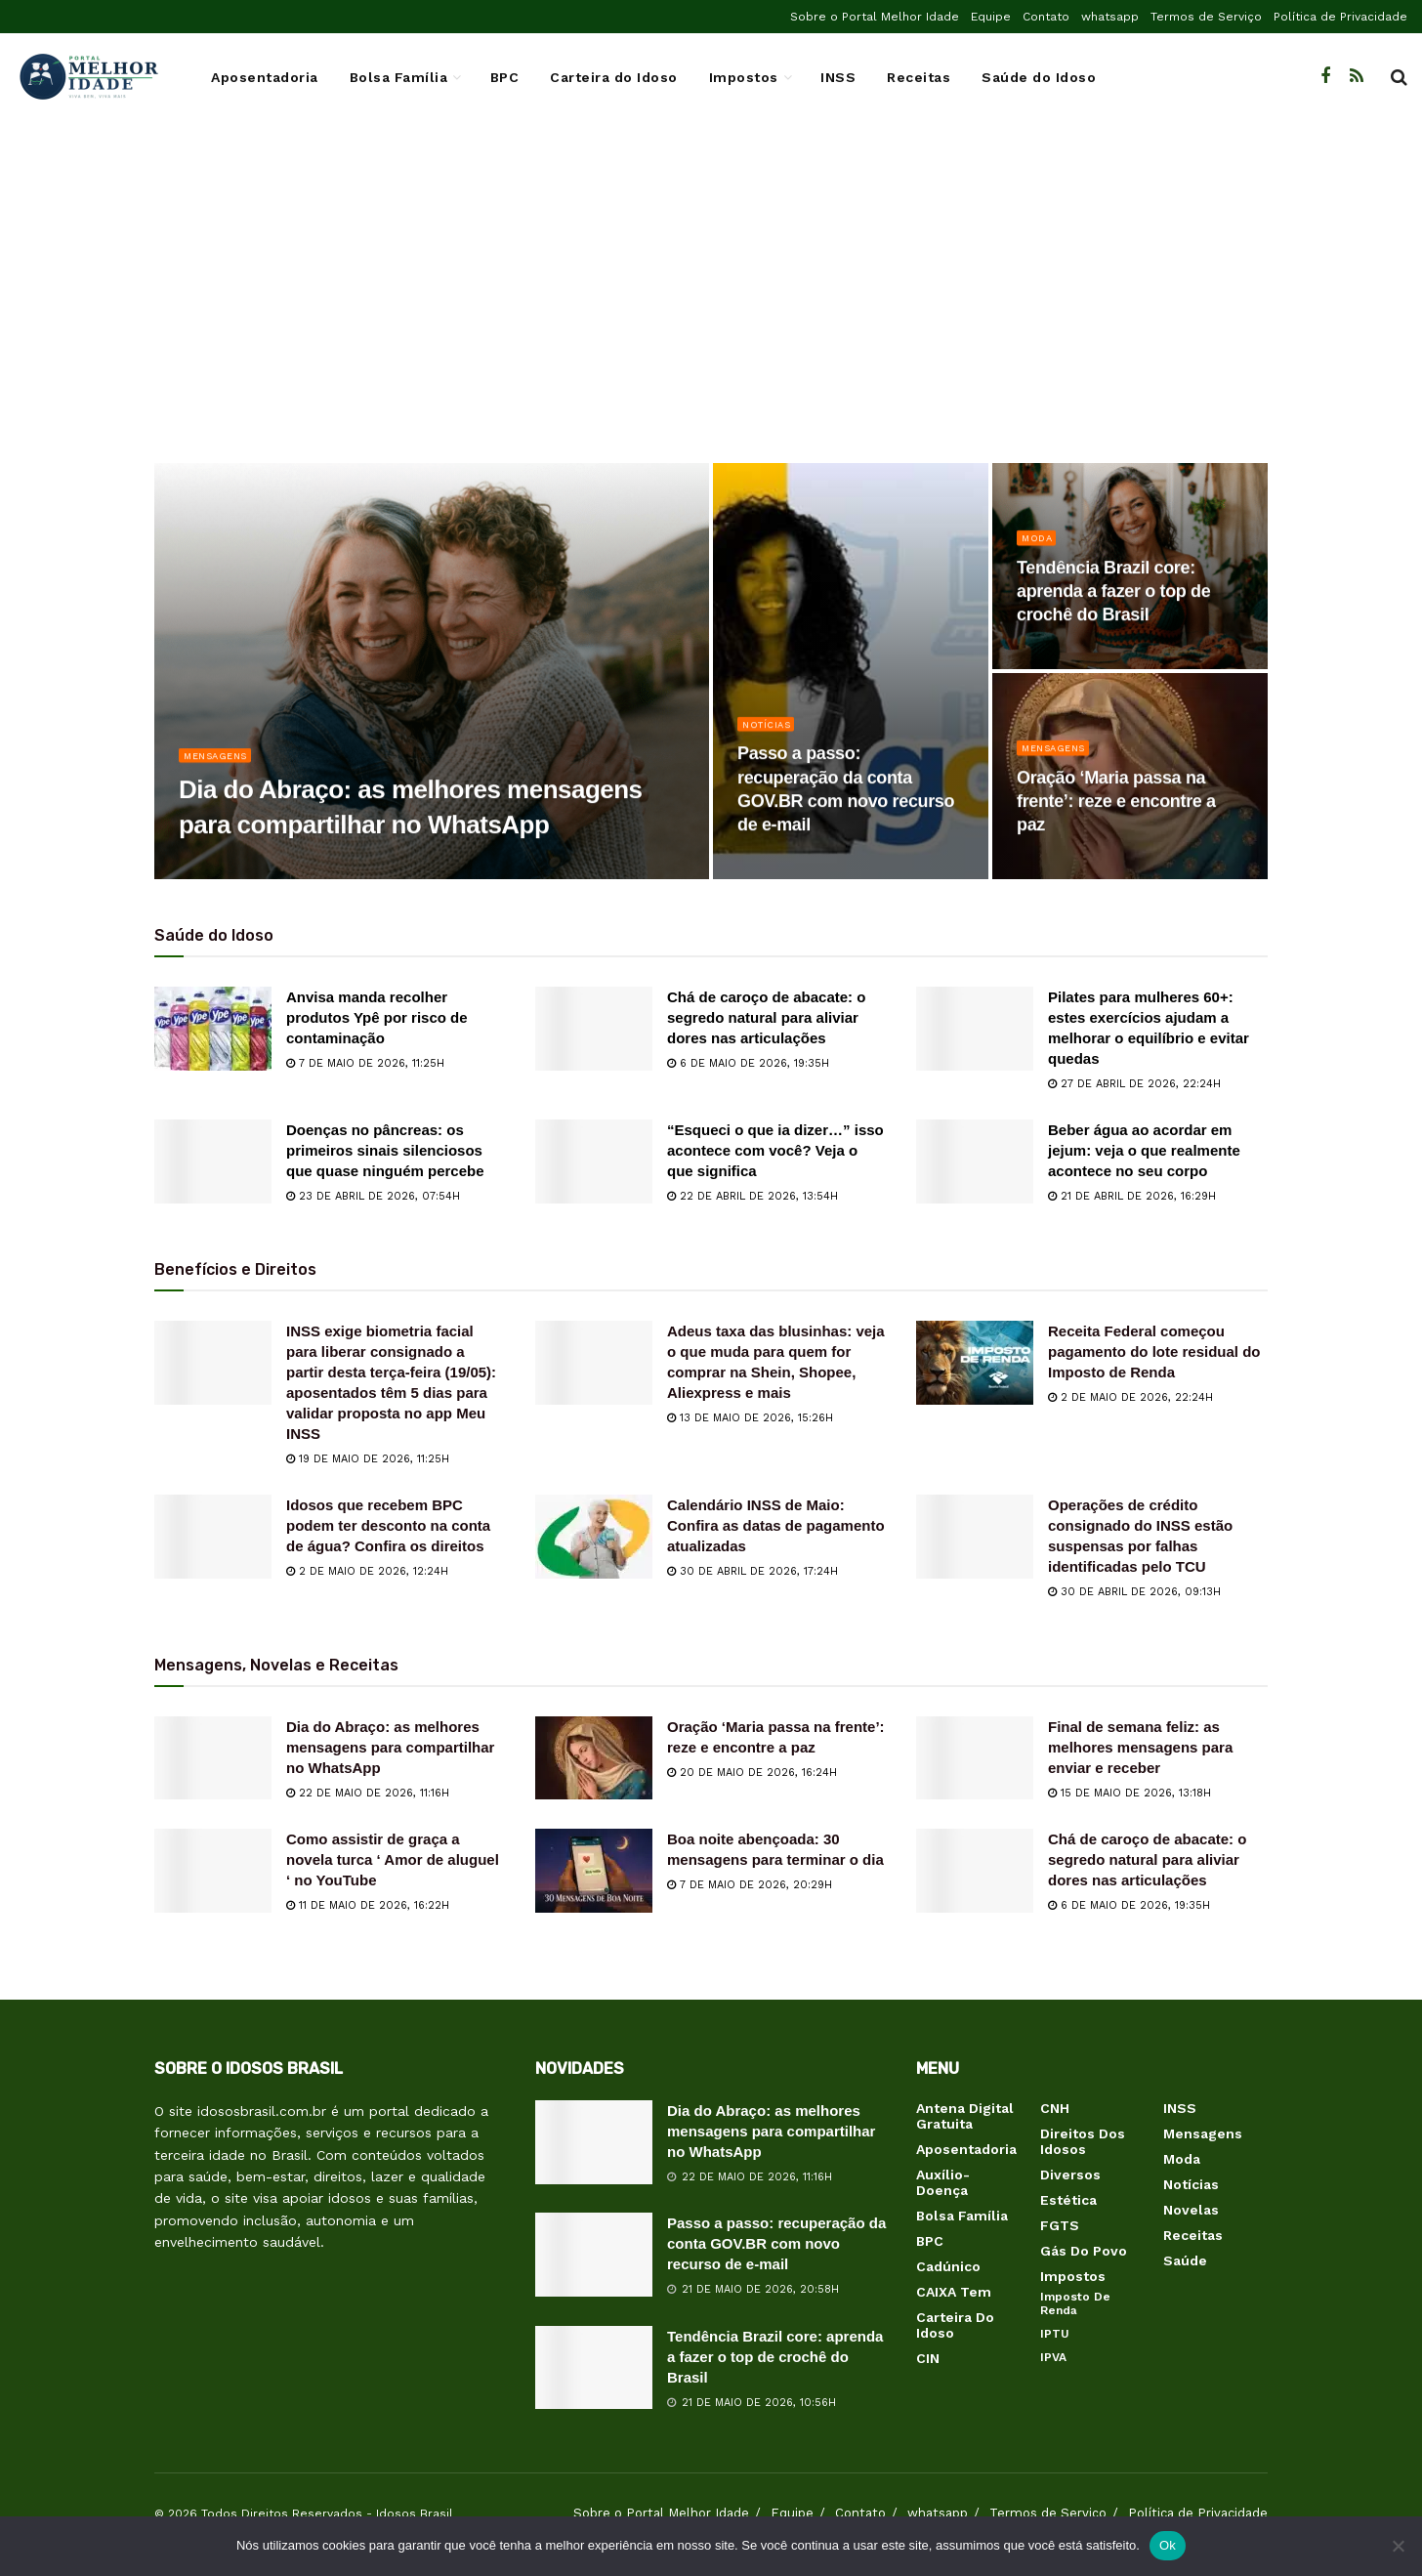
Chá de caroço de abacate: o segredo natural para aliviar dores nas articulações (766, 1017)
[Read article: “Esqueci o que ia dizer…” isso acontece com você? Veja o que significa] (593, 1161)
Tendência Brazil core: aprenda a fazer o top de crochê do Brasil (775, 2357)
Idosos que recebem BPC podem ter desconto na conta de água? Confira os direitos (388, 1525)
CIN (928, 2358)
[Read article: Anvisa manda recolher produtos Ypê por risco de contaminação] (213, 1029)
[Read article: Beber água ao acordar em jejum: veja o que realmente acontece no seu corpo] (974, 1161)
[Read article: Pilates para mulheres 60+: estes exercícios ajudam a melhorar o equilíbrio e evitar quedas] (974, 1029)
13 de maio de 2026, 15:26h (750, 1418)
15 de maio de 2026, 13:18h (1129, 1793)
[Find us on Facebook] (1325, 76)
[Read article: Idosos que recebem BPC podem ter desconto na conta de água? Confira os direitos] (213, 1537)
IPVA (1053, 2357)
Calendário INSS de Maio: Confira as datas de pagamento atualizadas (776, 1525)
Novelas (1191, 2209)
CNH (1054, 2108)
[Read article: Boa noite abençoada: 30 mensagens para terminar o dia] (593, 1871)
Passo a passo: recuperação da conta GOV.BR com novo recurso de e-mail (776, 2243)
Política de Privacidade (1340, 16)
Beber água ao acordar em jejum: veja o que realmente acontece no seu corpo (1144, 1150)
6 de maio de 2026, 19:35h (748, 1063)
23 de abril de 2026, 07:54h (373, 1196)
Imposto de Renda (1075, 2303)
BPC (505, 77)
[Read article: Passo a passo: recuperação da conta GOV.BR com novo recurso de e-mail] (593, 2255)
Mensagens (221, 765)
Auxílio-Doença (943, 2182)
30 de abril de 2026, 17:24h (752, 1571)
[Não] (1397, 2545)
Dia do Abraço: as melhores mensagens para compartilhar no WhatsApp (390, 1747)
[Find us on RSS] (1356, 76)
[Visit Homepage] (88, 77)
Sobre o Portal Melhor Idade (874, 16)
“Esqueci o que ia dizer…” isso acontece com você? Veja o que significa (775, 1150)
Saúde (1185, 2260)
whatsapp (1110, 16)
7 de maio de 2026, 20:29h (749, 1885)
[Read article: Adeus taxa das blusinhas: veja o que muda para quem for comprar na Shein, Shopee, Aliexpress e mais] (593, 1363)
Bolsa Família (399, 77)
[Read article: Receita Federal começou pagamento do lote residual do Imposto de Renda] (974, 1363)
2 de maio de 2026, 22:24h (1130, 1397)
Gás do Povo (1083, 2251)
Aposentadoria (264, 77)
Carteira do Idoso (614, 77)
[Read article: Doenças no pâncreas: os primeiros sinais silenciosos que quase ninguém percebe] (213, 1161)
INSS (838, 77)
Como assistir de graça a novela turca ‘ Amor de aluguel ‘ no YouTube (392, 1859)
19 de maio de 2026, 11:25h (367, 1459)
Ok (1167, 2545)
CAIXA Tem (953, 2292)
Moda (1039, 548)
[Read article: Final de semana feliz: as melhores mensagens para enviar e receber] (974, 1758)
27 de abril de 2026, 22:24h (1134, 1083)
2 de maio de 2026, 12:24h (367, 1571)
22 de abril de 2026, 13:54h (752, 1196)
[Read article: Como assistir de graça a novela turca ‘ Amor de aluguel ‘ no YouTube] (213, 1871)
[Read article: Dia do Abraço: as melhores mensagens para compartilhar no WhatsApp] (213, 1758)
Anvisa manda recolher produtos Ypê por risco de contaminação (377, 1017)
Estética (1068, 2200)
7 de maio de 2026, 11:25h (365, 1063)
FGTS (1059, 2225)
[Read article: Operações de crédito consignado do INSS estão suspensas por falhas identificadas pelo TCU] (974, 1537)
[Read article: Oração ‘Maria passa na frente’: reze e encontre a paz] (593, 1758)
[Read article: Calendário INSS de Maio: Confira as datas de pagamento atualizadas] (593, 1537)
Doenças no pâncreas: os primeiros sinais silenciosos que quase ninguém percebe (385, 1150)
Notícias (770, 734)
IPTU (1054, 2334)
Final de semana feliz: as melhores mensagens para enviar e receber (1140, 1747)
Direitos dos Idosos (1082, 2141)
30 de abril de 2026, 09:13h (1134, 1591)
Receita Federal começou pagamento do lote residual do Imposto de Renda (1154, 1351)
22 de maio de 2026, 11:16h (367, 1793)
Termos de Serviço (1206, 16)
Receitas (918, 77)
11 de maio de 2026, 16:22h (367, 1905)
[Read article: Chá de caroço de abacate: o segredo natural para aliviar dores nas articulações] (593, 1029)
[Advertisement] (711, 306)
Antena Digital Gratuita (965, 2116)
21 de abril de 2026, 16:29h (1132, 1196)
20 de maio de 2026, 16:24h (752, 1772)
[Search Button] (1399, 77)
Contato (1046, 16)
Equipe (991, 16)
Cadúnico (948, 2266)
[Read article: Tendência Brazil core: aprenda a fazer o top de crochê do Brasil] (593, 2368)
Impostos (743, 77)
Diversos (1070, 2174)
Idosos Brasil (414, 2513)
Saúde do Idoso (1039, 77)
